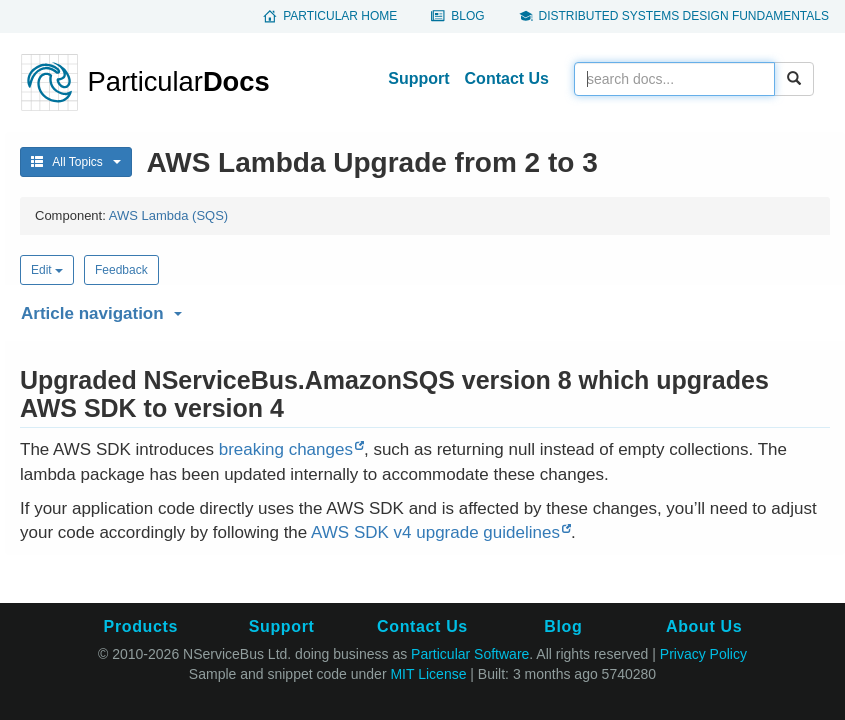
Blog (467, 16)
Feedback (121, 270)
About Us (704, 626)
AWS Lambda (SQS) (168, 215)
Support (418, 78)
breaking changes (286, 449)
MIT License (428, 674)
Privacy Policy (703, 654)
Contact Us (507, 78)
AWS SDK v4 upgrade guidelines (435, 532)
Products (141, 626)
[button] (422, 310)
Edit (47, 270)
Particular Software (470, 654)
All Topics (76, 162)
